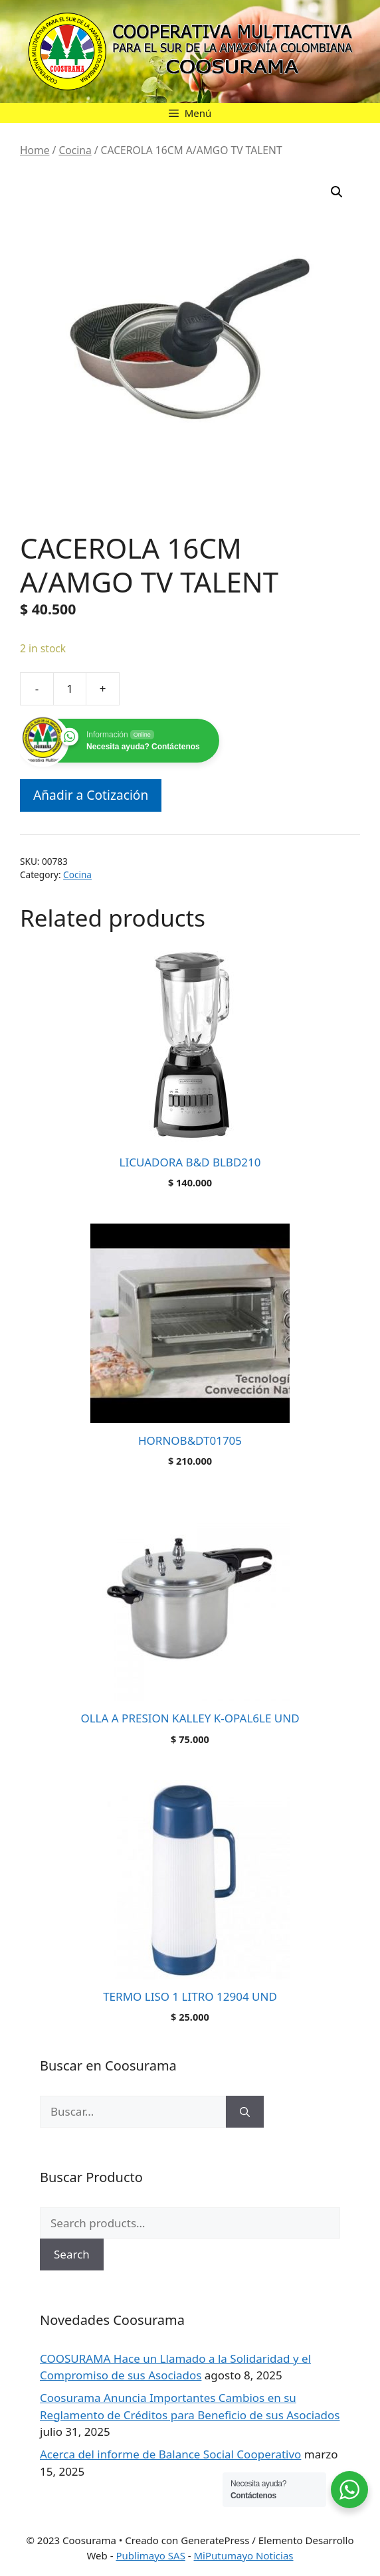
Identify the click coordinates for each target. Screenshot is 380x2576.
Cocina (74, 150)
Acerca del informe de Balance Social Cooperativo (170, 2454)
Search (72, 2254)
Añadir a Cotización (90, 795)
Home (34, 150)
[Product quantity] (69, 688)
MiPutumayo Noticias (244, 2555)
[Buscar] (245, 2112)
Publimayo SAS (150, 2555)
